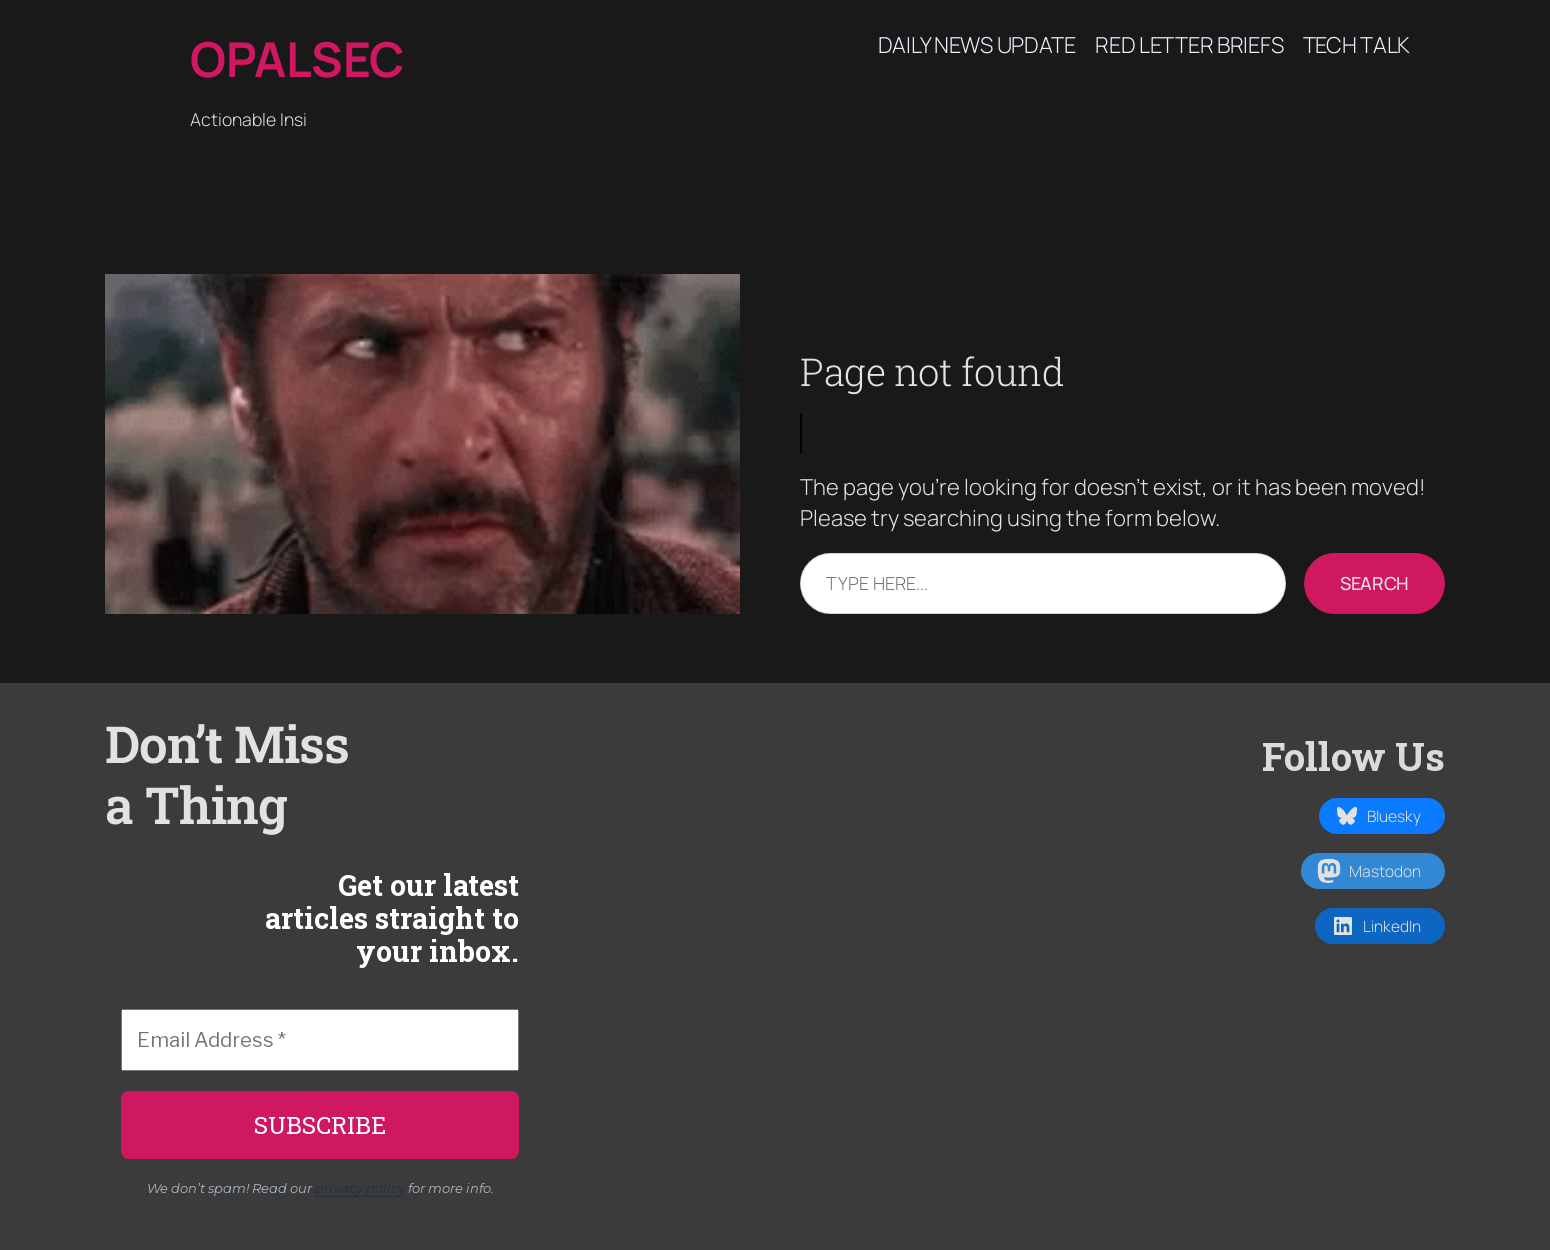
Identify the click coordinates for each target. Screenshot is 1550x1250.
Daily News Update (977, 45)
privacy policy (360, 1188)
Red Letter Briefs (1189, 45)
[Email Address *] (320, 1040)
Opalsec (297, 58)
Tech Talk (1356, 45)
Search (1374, 583)
